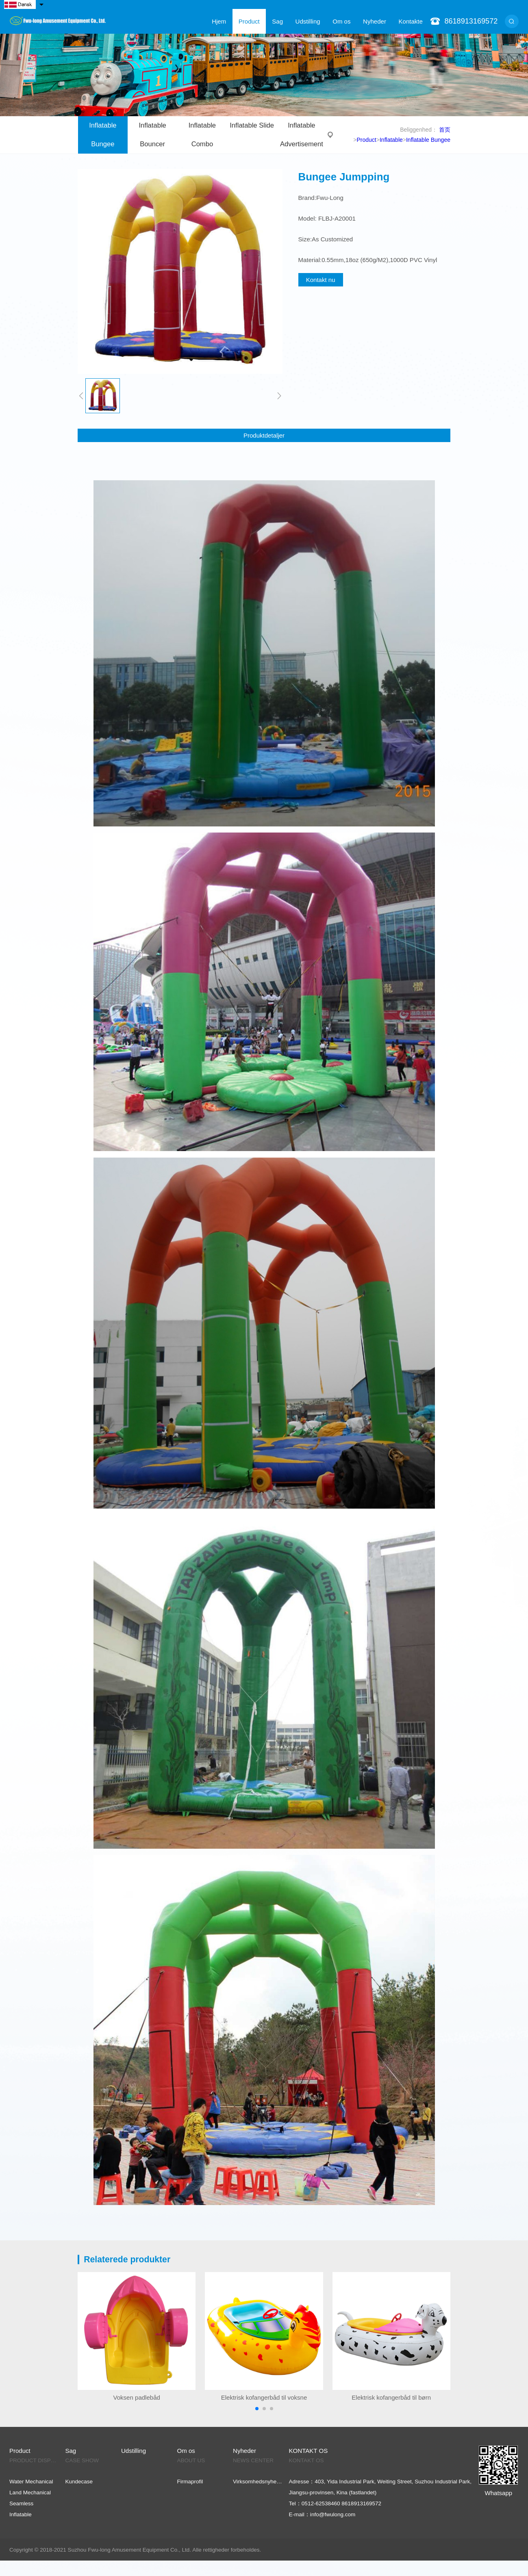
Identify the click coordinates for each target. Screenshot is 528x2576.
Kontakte (411, 21)
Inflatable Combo (202, 134)
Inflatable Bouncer (152, 134)
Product (249, 21)
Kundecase (79, 2481)
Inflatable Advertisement (301, 134)
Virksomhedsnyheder (257, 2481)
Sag (277, 21)
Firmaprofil (190, 2481)
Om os (341, 21)
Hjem (219, 21)
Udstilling (308, 21)
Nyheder (374, 21)
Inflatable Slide (252, 125)
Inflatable (391, 140)
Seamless (21, 2503)
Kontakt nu (320, 279)
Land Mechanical (30, 2492)
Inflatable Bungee (102, 134)
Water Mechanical (31, 2481)
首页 (444, 129)
